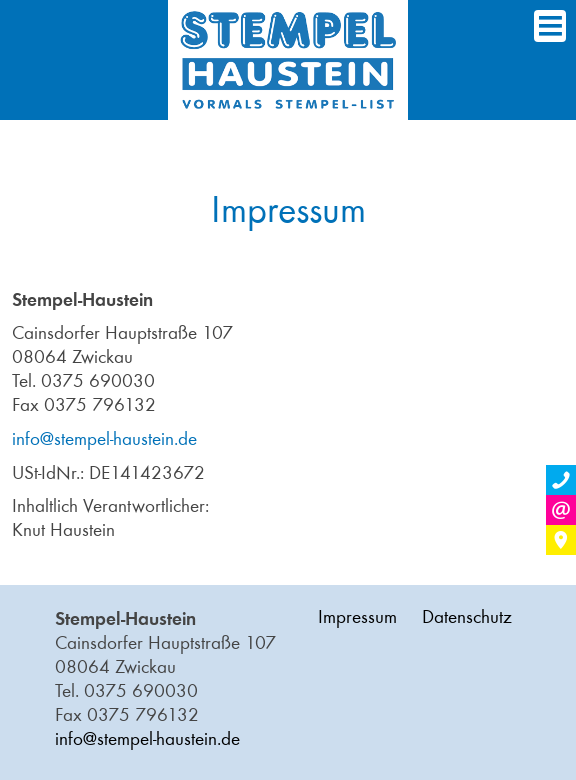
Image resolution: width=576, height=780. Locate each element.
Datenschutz (467, 617)
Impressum (357, 617)
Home (288, 60)
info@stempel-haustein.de (104, 439)
